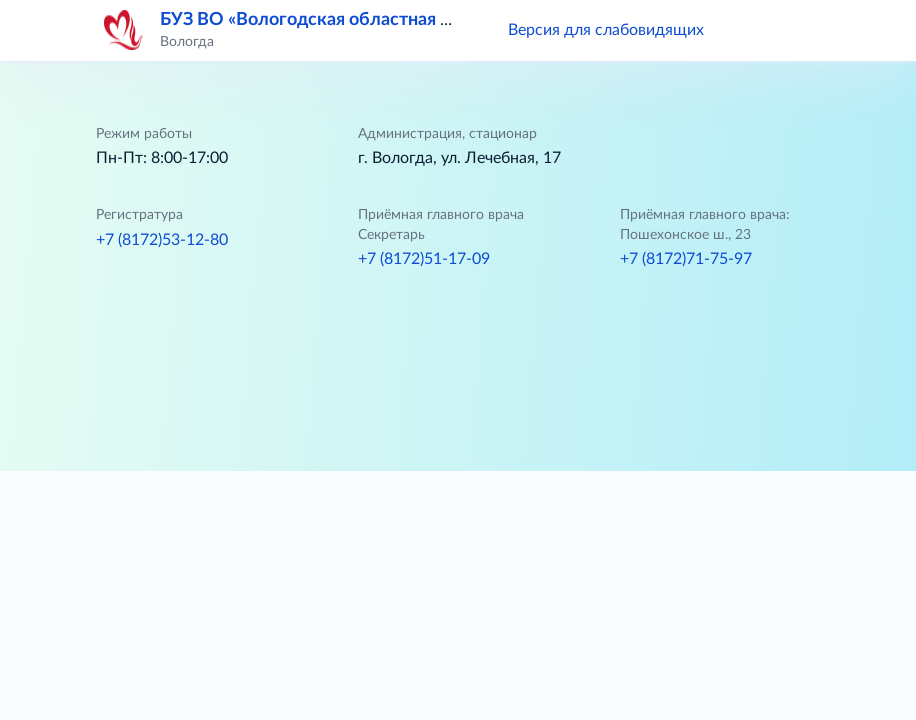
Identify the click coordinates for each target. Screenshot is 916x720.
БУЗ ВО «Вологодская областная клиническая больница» (401, 20)
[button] (748, 30)
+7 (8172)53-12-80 (162, 240)
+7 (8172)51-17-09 (424, 259)
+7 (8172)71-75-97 (686, 259)
